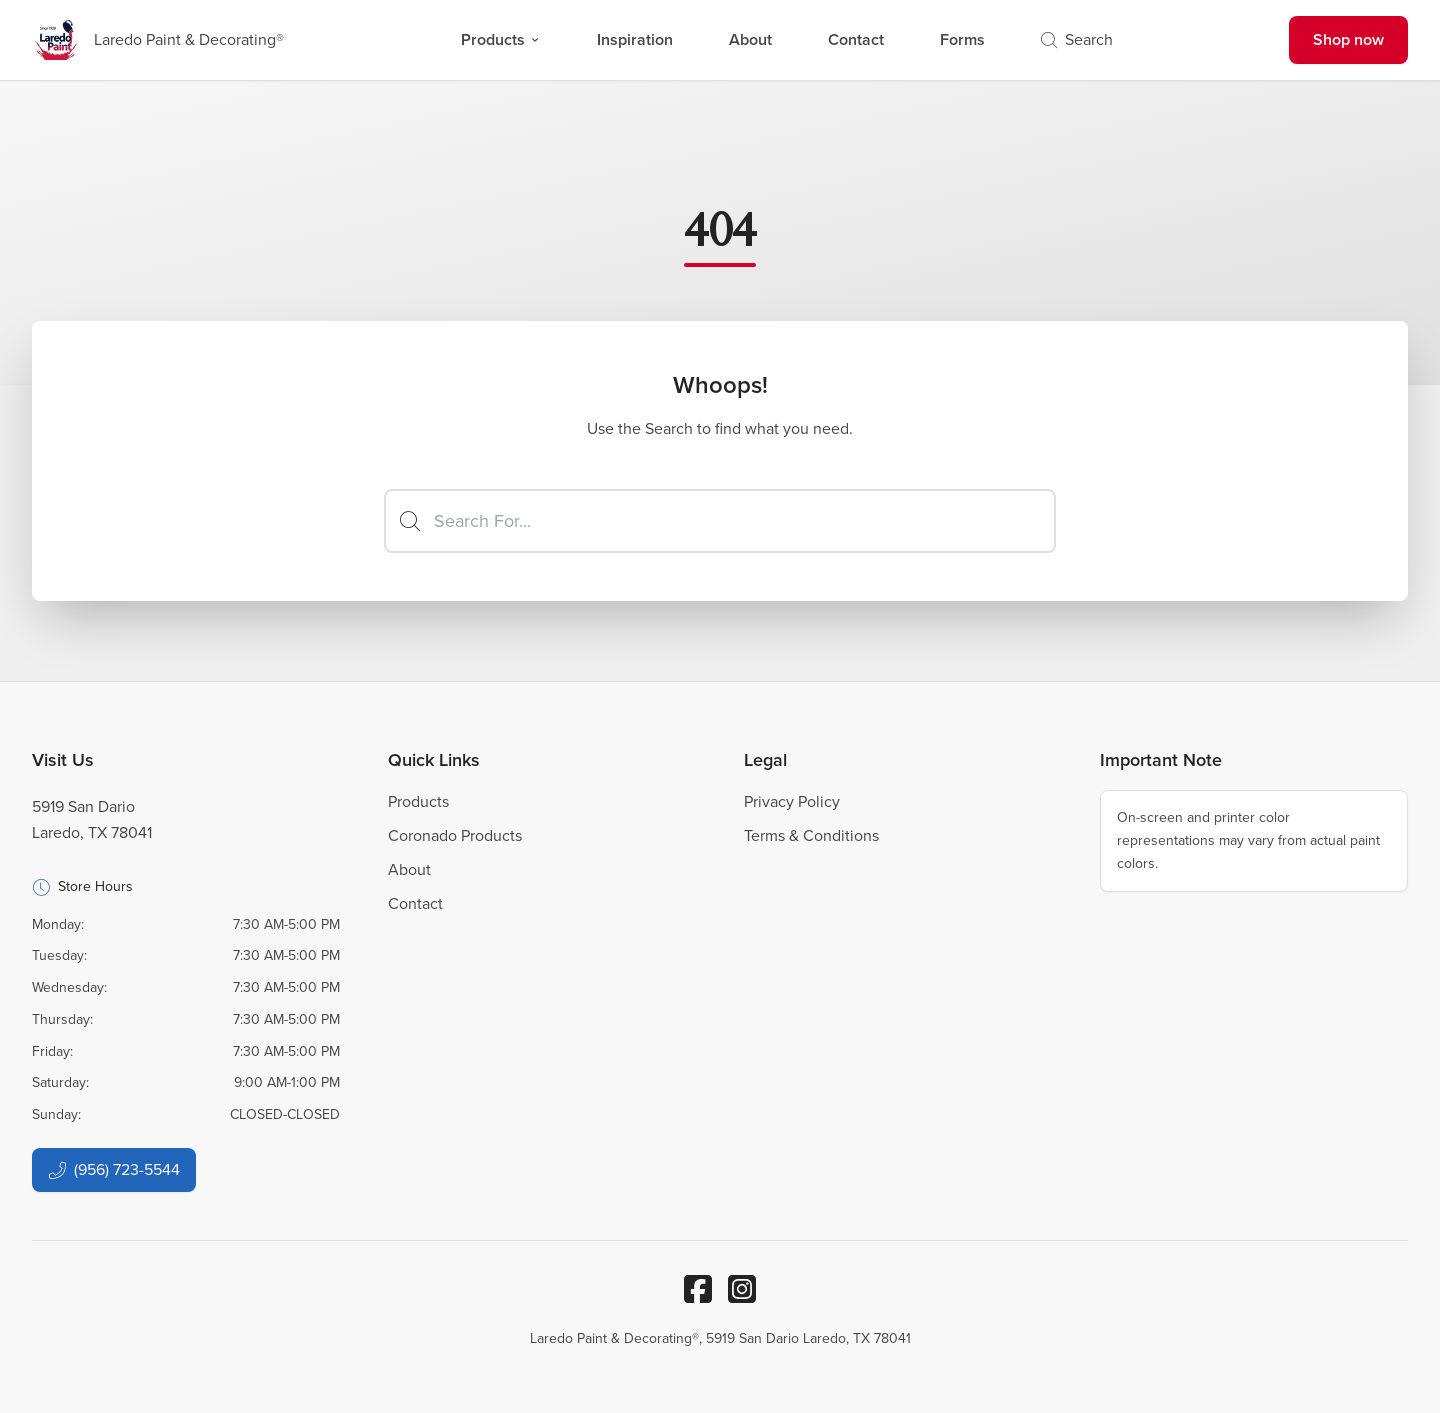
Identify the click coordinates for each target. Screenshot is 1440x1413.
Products (501, 39)
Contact (856, 39)
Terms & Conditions (811, 835)
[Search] (720, 521)
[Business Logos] (158, 40)
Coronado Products (455, 835)
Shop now (1348, 39)
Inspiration (635, 39)
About (750, 39)
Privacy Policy (792, 801)
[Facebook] (698, 1289)
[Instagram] (742, 1289)
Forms (962, 39)
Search (1077, 39)
